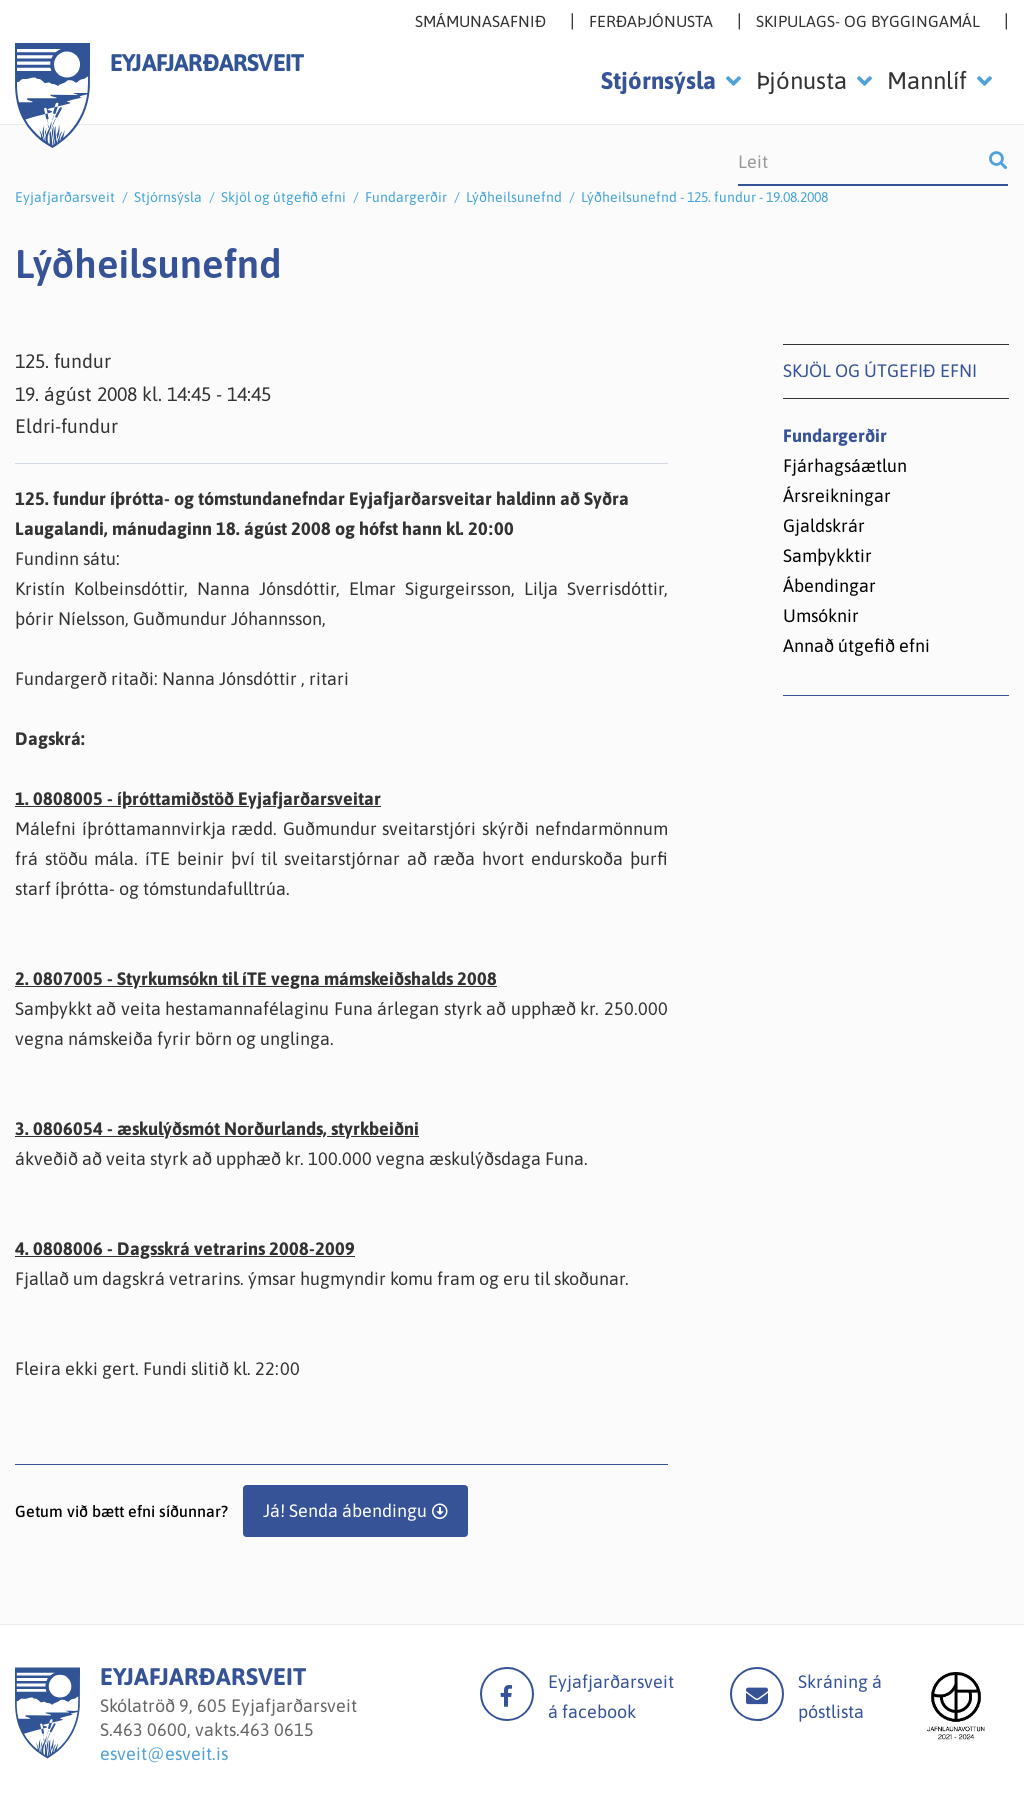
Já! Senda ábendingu (345, 1510)
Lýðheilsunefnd (514, 197)
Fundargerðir (406, 197)
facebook (507, 1694)
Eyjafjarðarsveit (65, 197)
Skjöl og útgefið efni (283, 197)
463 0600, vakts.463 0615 (213, 1729)
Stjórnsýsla (168, 197)
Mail (757, 1694)
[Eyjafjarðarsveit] (47, 1752)
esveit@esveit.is (164, 1753)
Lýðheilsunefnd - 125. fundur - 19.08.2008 (704, 197)
